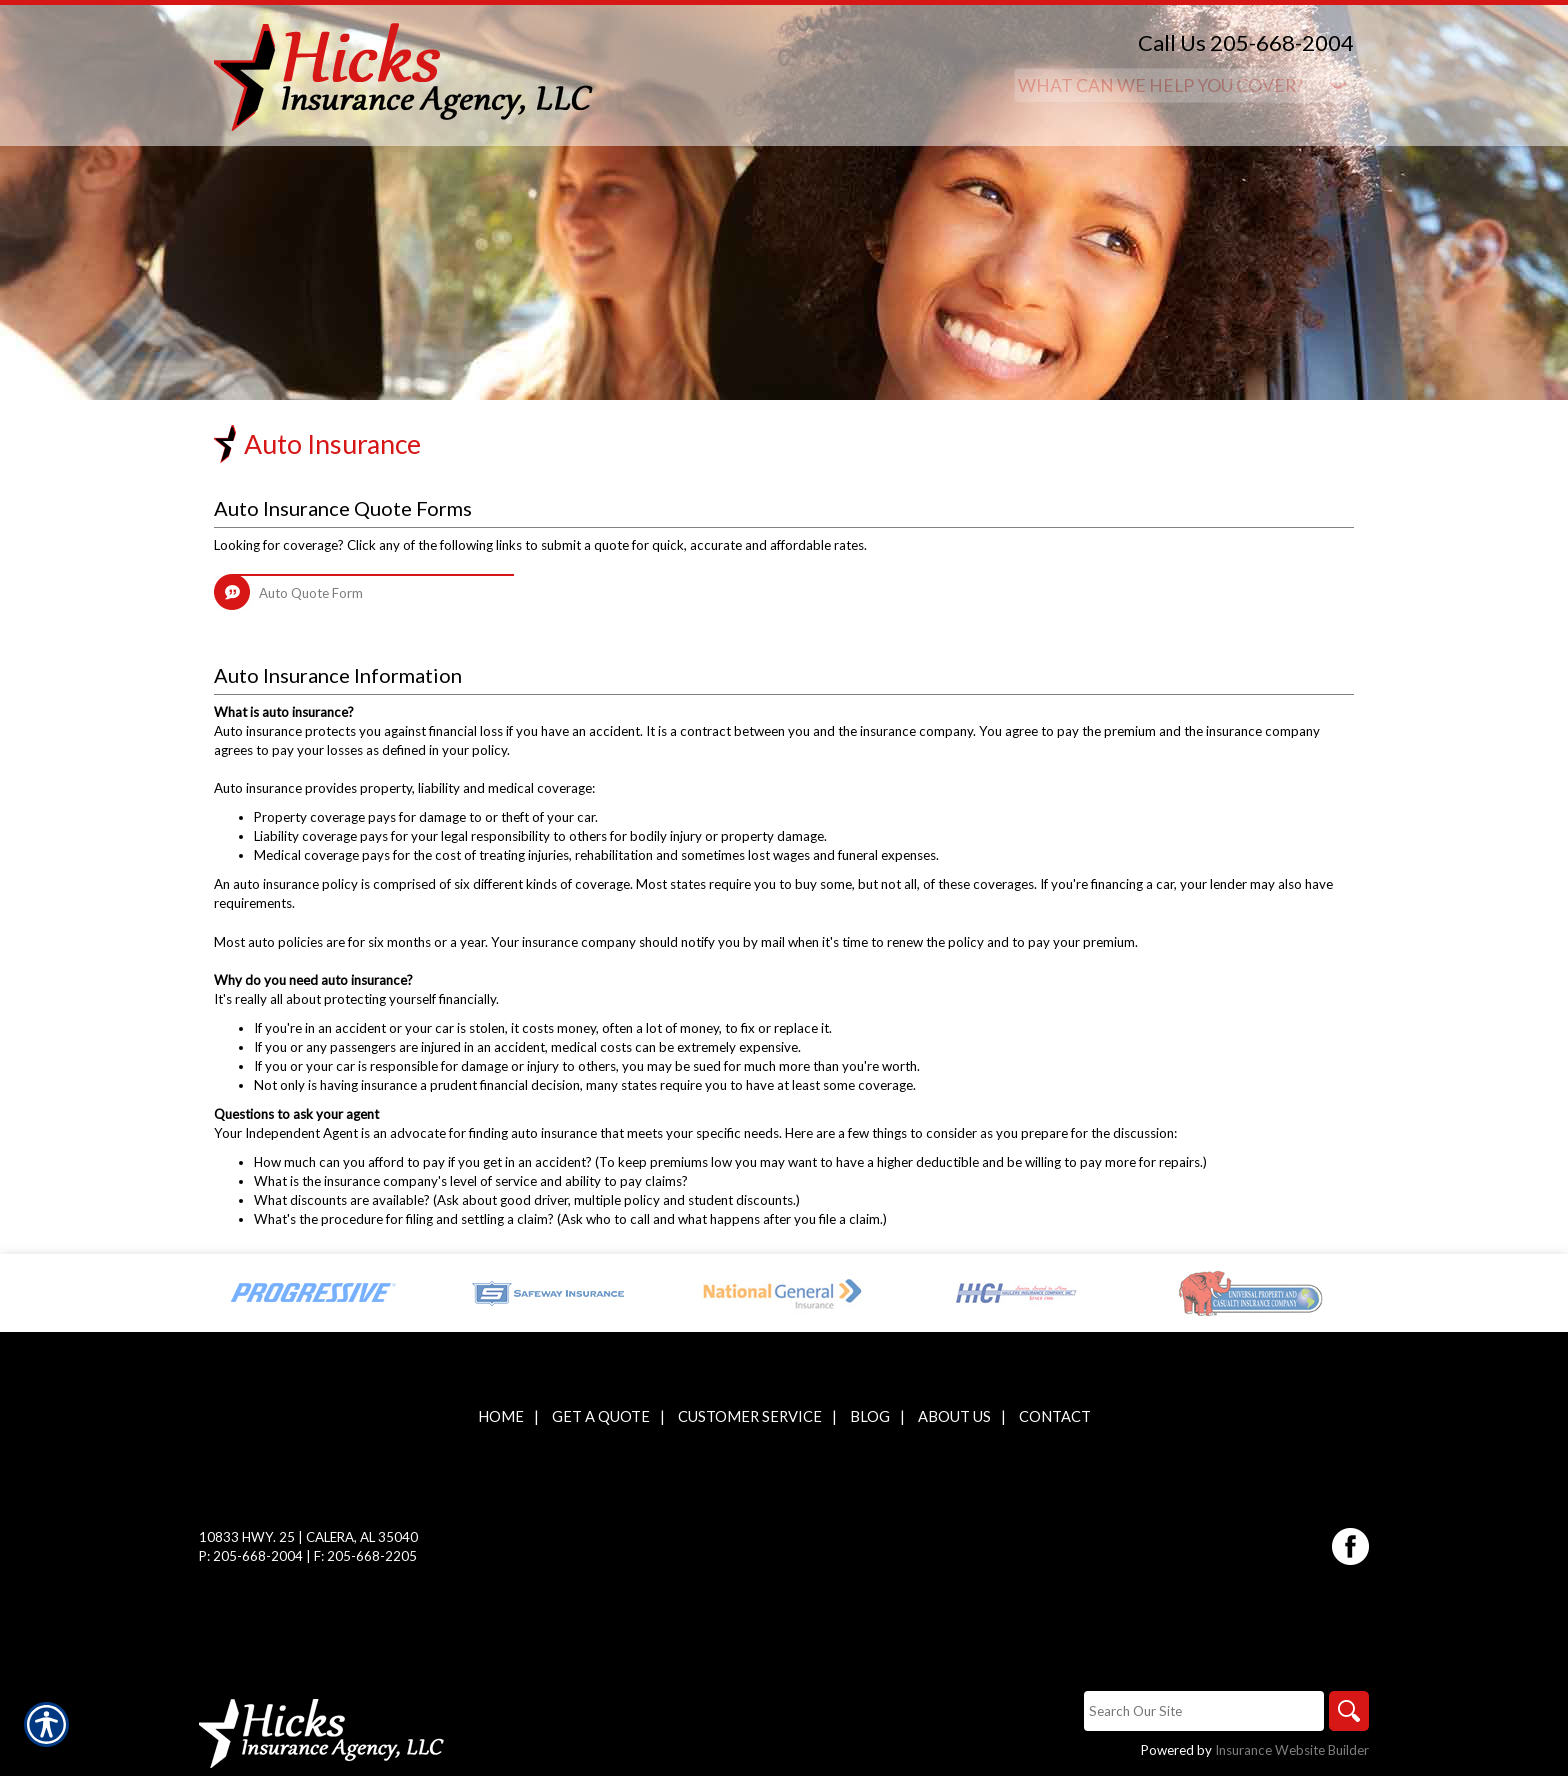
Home (501, 1416)
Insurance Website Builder (1292, 1750)
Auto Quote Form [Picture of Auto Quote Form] (311, 593)
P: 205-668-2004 (251, 1556)
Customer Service (750, 1416)
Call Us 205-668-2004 (1246, 42)
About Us (954, 1416)
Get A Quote (601, 1416)
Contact (1055, 1416)
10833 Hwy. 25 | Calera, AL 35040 (308, 1537)
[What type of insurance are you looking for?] (1184, 85)
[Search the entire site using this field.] (1204, 1711)
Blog (870, 1416)
